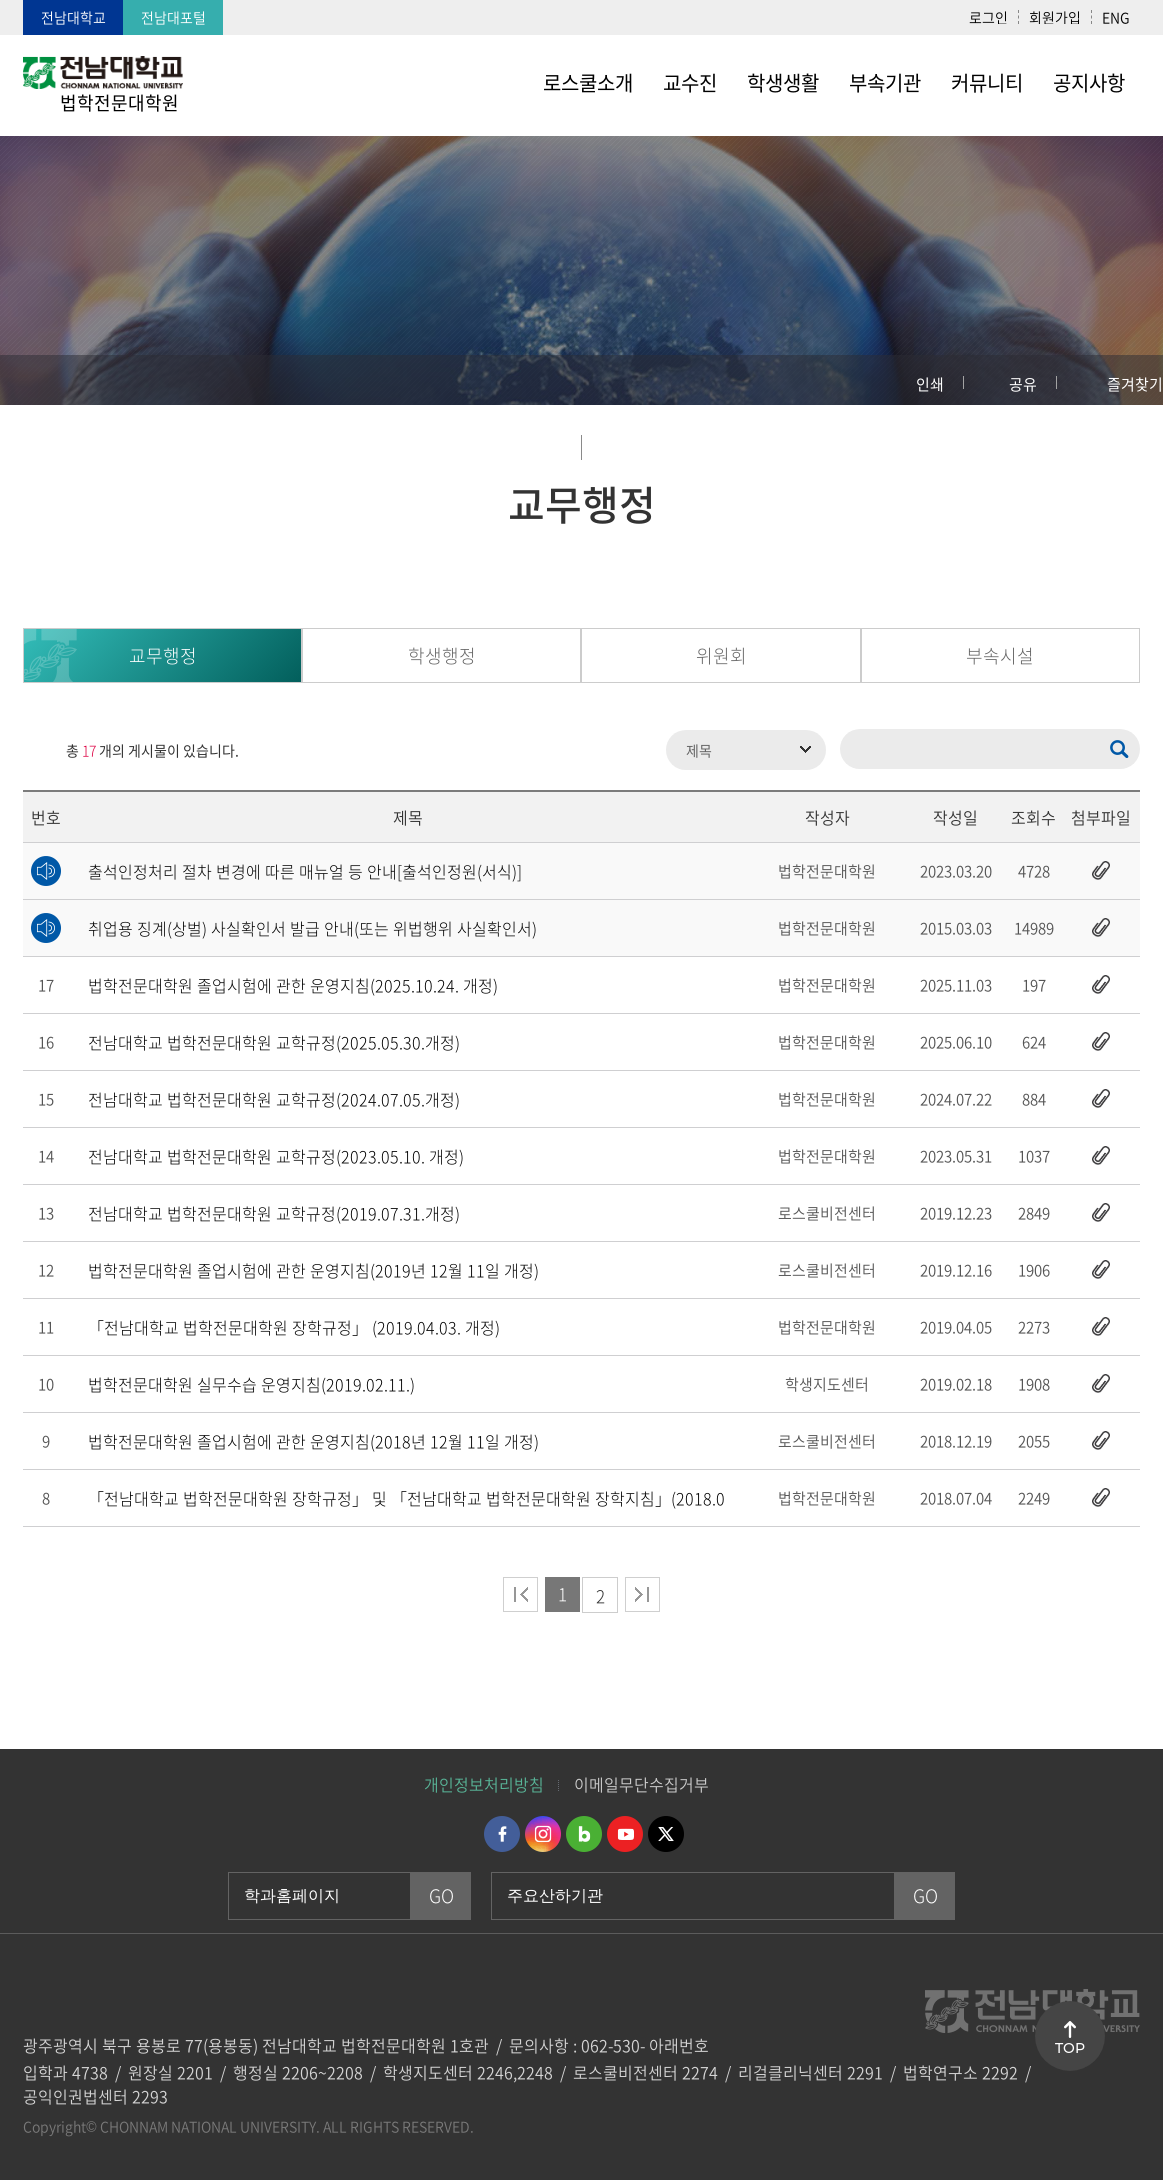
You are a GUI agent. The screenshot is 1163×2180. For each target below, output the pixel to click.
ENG (1116, 17)
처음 (520, 1594)
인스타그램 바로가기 (543, 1834)
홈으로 (35, 380)
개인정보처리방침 (484, 1784)
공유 (1023, 384)
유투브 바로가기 (625, 1834)
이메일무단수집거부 (641, 1784)
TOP (1070, 2048)
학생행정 (442, 655)
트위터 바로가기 (666, 1834)
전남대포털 (173, 17)
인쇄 (930, 384)
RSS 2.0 (38, 750)
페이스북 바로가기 (502, 1834)
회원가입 (1055, 17)
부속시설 (1000, 655)
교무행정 (163, 655)
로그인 (988, 17)
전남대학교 (73, 17)
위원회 (721, 655)
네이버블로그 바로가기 (584, 1834)
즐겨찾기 (1135, 384)
